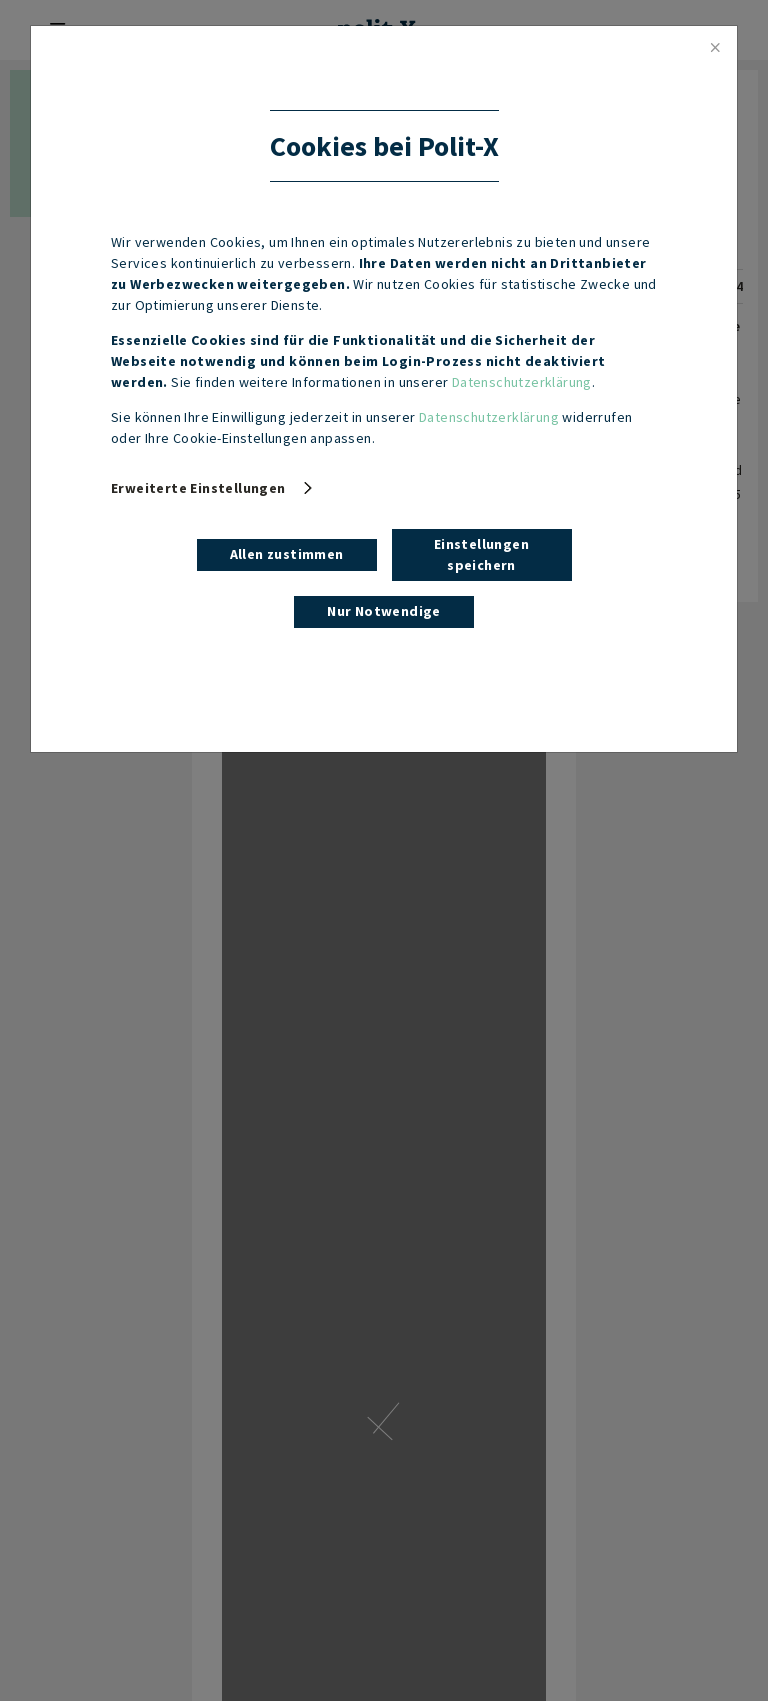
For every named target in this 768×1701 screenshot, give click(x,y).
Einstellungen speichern (481, 554)
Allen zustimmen (287, 554)
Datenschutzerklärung (522, 382)
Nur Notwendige (384, 611)
